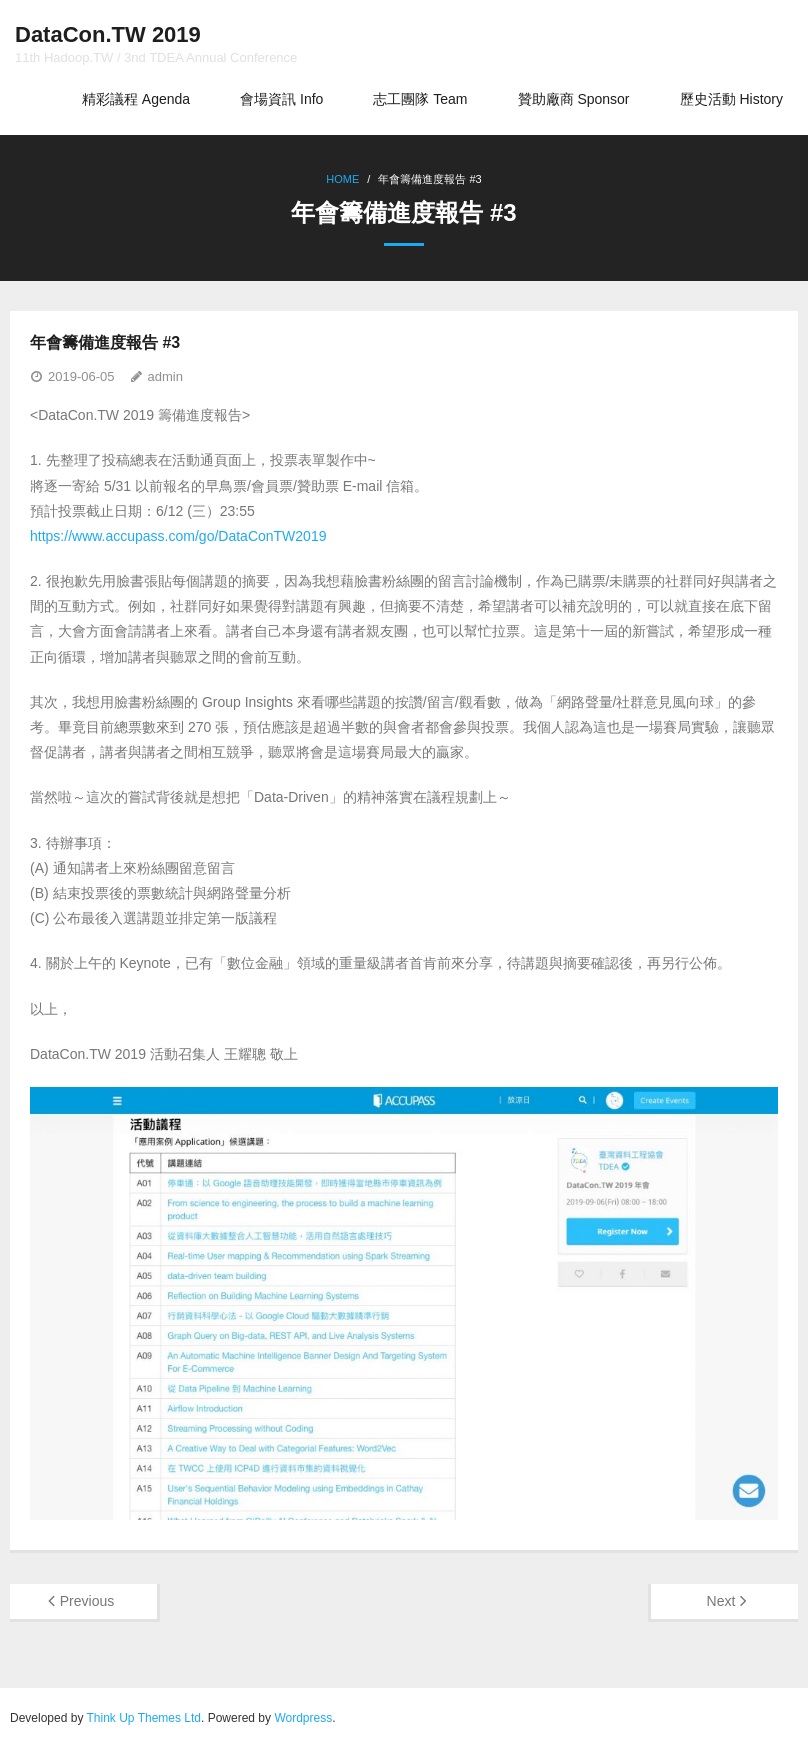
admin (165, 376)
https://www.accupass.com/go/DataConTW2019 (178, 536)
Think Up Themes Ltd (144, 1718)
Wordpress (303, 1718)
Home (342, 179)
